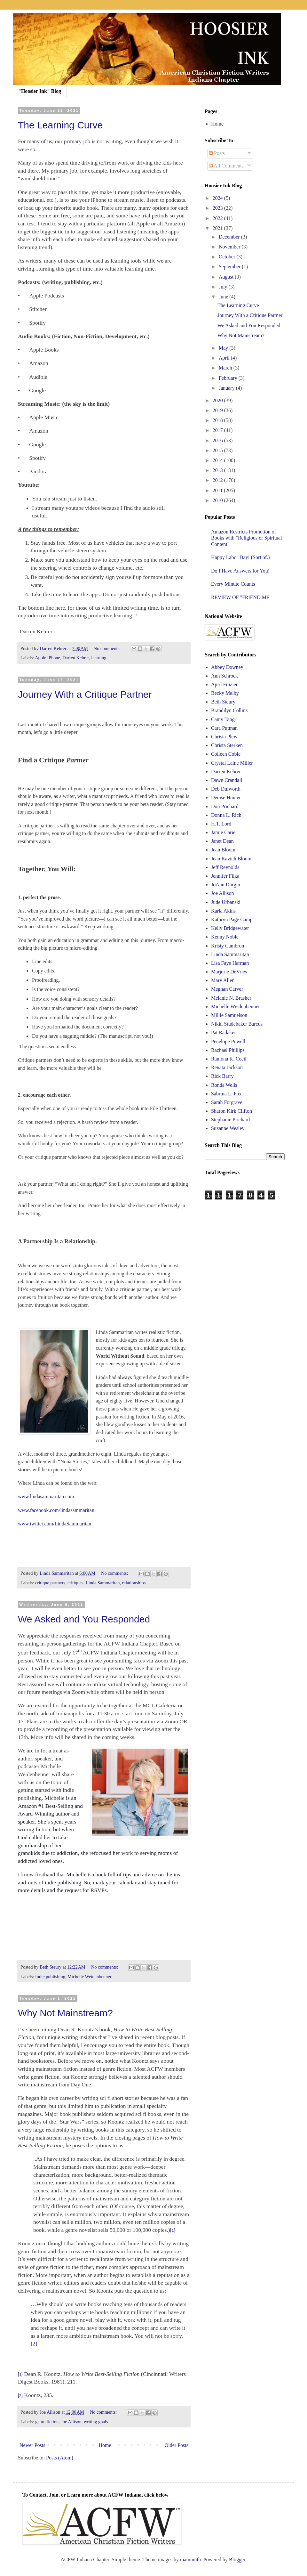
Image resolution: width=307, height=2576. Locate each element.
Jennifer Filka (225, 876)
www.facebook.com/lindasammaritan (56, 1510)
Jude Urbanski (225, 902)
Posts (217, 153)
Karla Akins (223, 911)
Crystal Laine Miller (232, 763)
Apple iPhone (47, 657)
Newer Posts (32, 2445)
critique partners (50, 1582)
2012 (218, 480)
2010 (218, 500)
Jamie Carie (223, 832)
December (230, 237)
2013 (218, 470)
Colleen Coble (225, 754)
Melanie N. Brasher (231, 998)
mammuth (190, 2559)
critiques (75, 1582)
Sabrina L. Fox (226, 1093)
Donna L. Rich (226, 815)
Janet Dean (222, 841)
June (224, 296)
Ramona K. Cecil (229, 1058)
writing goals (96, 2421)
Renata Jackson (227, 1067)
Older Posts (176, 2445)
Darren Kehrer (75, 657)
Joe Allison (71, 2421)
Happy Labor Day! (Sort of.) (240, 557)
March (226, 367)
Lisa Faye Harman (230, 963)
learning (98, 657)
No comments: (108, 648)
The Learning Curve (60, 125)
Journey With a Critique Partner (85, 694)
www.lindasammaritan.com (46, 1496)
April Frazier (224, 684)
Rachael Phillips (227, 1050)
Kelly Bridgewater (230, 928)
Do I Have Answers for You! (240, 570)
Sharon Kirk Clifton (231, 1111)
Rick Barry (222, 1076)
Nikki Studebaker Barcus (237, 1024)
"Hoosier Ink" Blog (39, 91)
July (224, 286)
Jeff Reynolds (225, 867)
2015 (218, 450)
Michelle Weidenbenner (89, 1976)
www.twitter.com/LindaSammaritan (54, 1523)
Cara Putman (224, 728)
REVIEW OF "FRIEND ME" (241, 597)
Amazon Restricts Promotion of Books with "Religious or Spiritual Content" (246, 538)
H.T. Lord (221, 823)
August (227, 277)
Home (105, 2445)
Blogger (237, 2559)
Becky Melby (225, 693)
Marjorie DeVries (229, 971)
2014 (218, 460)
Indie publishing (50, 1976)
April (225, 358)
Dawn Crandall (226, 780)
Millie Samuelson (229, 1015)
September (230, 266)
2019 (218, 410)
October (228, 256)
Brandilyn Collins (229, 710)
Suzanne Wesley (228, 1128)
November (230, 246)
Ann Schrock (224, 676)
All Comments (226, 165)
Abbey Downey (227, 667)
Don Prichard (225, 806)
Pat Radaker (223, 1032)
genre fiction (47, 2421)
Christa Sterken (227, 745)
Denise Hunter (226, 797)
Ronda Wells (224, 1085)
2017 (218, 430)
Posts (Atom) (59, 2457)
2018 (218, 420)
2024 (218, 198)
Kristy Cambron (227, 945)
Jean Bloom (223, 849)
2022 (218, 218)
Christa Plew (224, 736)
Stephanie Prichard (230, 1119)
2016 (218, 440)
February (229, 378)
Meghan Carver (227, 989)
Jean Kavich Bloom (231, 858)
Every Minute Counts (233, 584)
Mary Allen (222, 980)
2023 (218, 208)
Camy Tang (223, 719)
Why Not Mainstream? (65, 2013)
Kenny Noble (225, 936)
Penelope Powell (228, 1041)
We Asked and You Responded (84, 1619)
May (224, 348)
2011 (218, 490)
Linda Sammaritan (103, 1582)
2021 (218, 228)
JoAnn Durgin (225, 884)
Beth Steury (223, 701)
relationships (134, 1582)
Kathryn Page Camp (232, 919)
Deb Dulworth (225, 789)
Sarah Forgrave (226, 1102)
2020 (218, 400)
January (227, 388)
